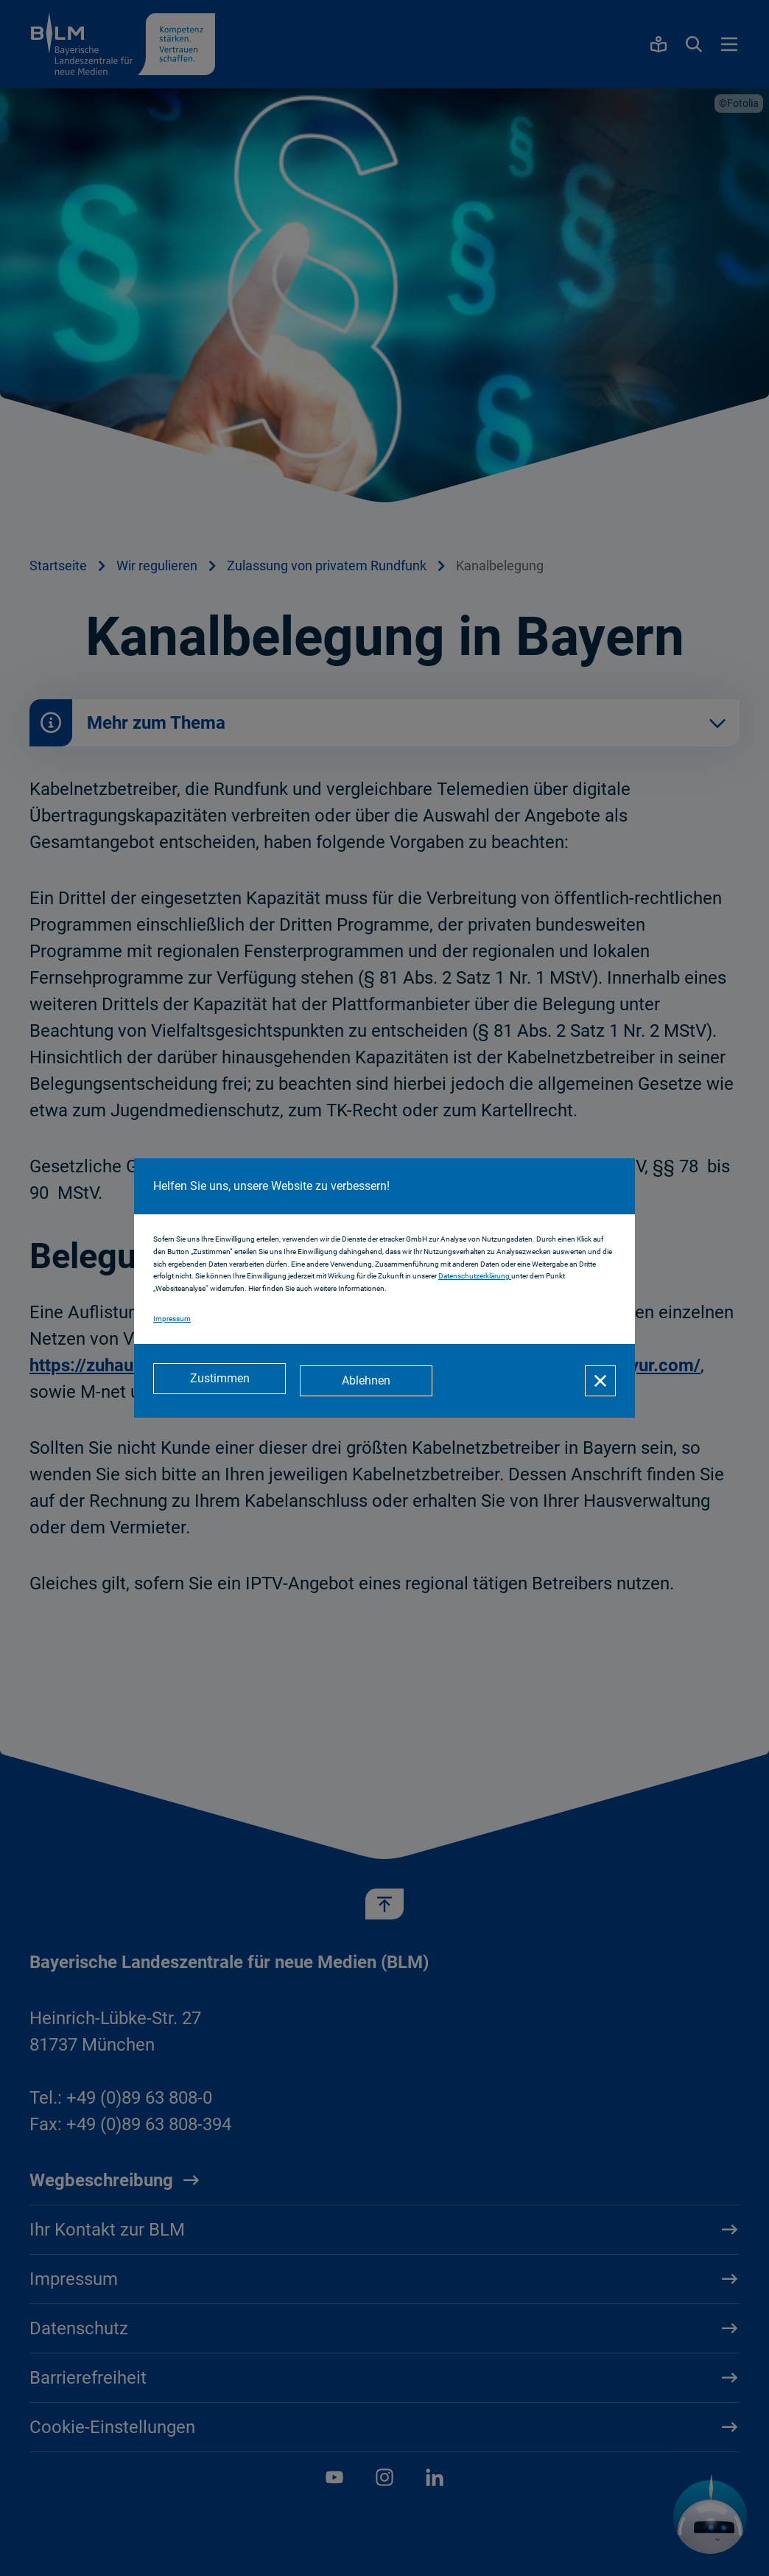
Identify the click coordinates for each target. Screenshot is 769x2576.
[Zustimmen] (219, 1380)
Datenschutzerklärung (474, 1278)
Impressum (172, 1320)
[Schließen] (600, 1380)
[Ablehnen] (369, 1380)
